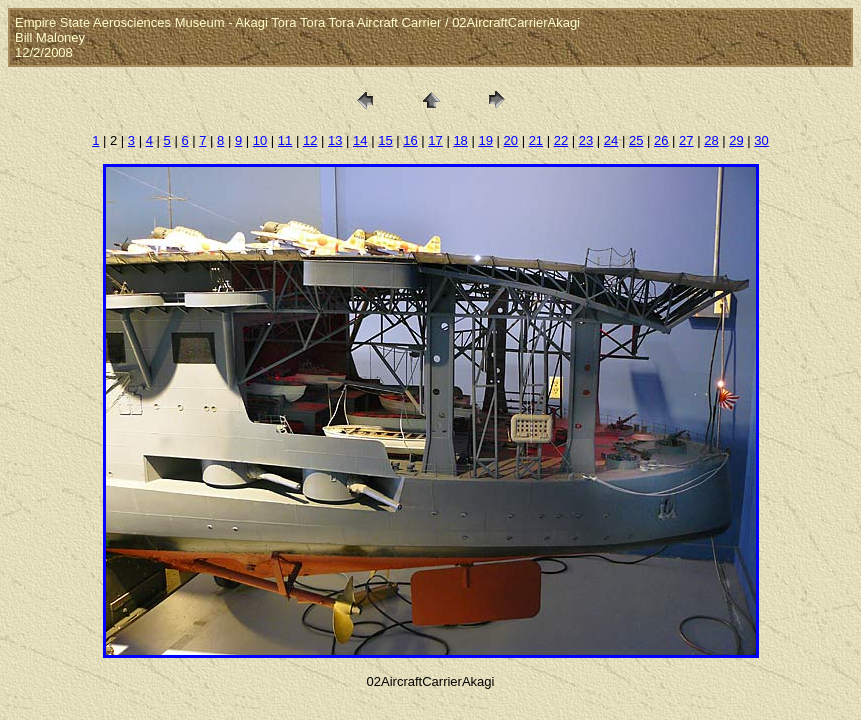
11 (285, 140)
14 (360, 140)
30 (761, 140)
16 (410, 140)
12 (310, 140)
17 (435, 140)
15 (385, 140)
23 (586, 140)
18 (460, 140)
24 (611, 140)
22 (561, 140)
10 (260, 140)
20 (511, 140)
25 (636, 140)
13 (335, 140)
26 (661, 140)
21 (536, 140)
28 (711, 140)
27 (686, 140)
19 (485, 140)
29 (736, 140)
